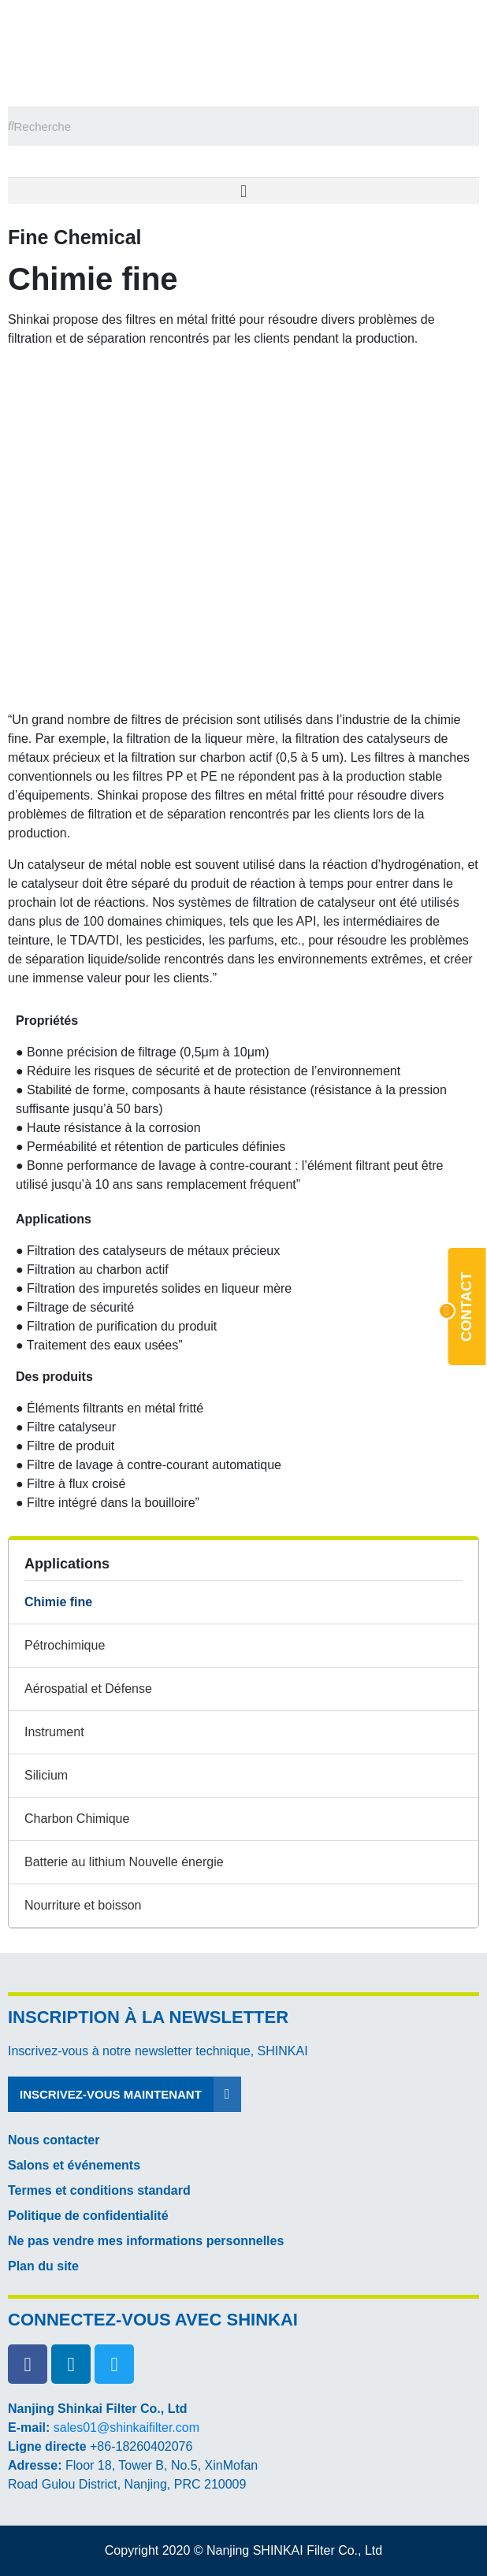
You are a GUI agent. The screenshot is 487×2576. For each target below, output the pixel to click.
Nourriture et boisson (83, 1905)
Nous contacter (53, 2140)
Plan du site (43, 2266)
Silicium (46, 1775)
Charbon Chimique (76, 1818)
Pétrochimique (64, 1645)
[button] (243, 191)
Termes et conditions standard (99, 2190)
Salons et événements (74, 2165)
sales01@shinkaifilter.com (126, 2427)
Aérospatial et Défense (88, 1688)
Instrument (54, 1732)
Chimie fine (58, 1602)
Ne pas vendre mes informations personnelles (146, 2241)
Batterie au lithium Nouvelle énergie (124, 1862)
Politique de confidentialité (88, 2215)
